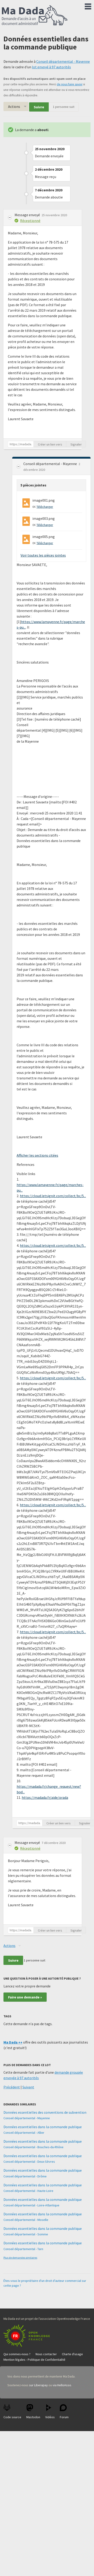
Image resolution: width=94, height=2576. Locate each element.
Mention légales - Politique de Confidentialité (34, 2360)
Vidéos (50, 2411)
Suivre (39, 107)
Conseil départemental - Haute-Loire (28, 2191)
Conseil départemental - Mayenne (63, 61)
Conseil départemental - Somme (25, 2234)
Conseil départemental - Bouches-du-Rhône (33, 2147)
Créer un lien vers (50, 444)
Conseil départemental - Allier (23, 2132)
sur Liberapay (38, 2385)
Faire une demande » (25, 1997)
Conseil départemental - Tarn (23, 2249)
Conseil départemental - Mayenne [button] (50, 463)
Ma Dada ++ (12, 2042)
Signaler (76, 444)
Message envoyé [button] (28, 215)
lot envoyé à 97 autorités (51, 67)
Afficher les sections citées (37, 1155)
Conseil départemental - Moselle (25, 2220)
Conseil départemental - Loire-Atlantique (31, 2205)
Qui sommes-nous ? (16, 2354)
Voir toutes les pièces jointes (43, 555)
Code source (12, 2411)
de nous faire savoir (69, 84)
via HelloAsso (62, 2385)
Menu (88, 5)
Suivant (28, 2087)
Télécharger (44, 507)
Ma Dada (34, 15)
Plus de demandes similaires (20, 2257)
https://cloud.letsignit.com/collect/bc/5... (53, 1195)
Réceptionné (30, 220)
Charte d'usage (72, 2354)
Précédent (11, 2087)
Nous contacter (46, 2354)
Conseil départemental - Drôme (25, 2176)
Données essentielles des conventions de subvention (44, 2112)
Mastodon (33, 2411)
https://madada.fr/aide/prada (45, 1797)
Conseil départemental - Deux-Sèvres (29, 2161)
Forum (64, 2411)
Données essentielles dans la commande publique (42, 2127)
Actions (14, 106)
